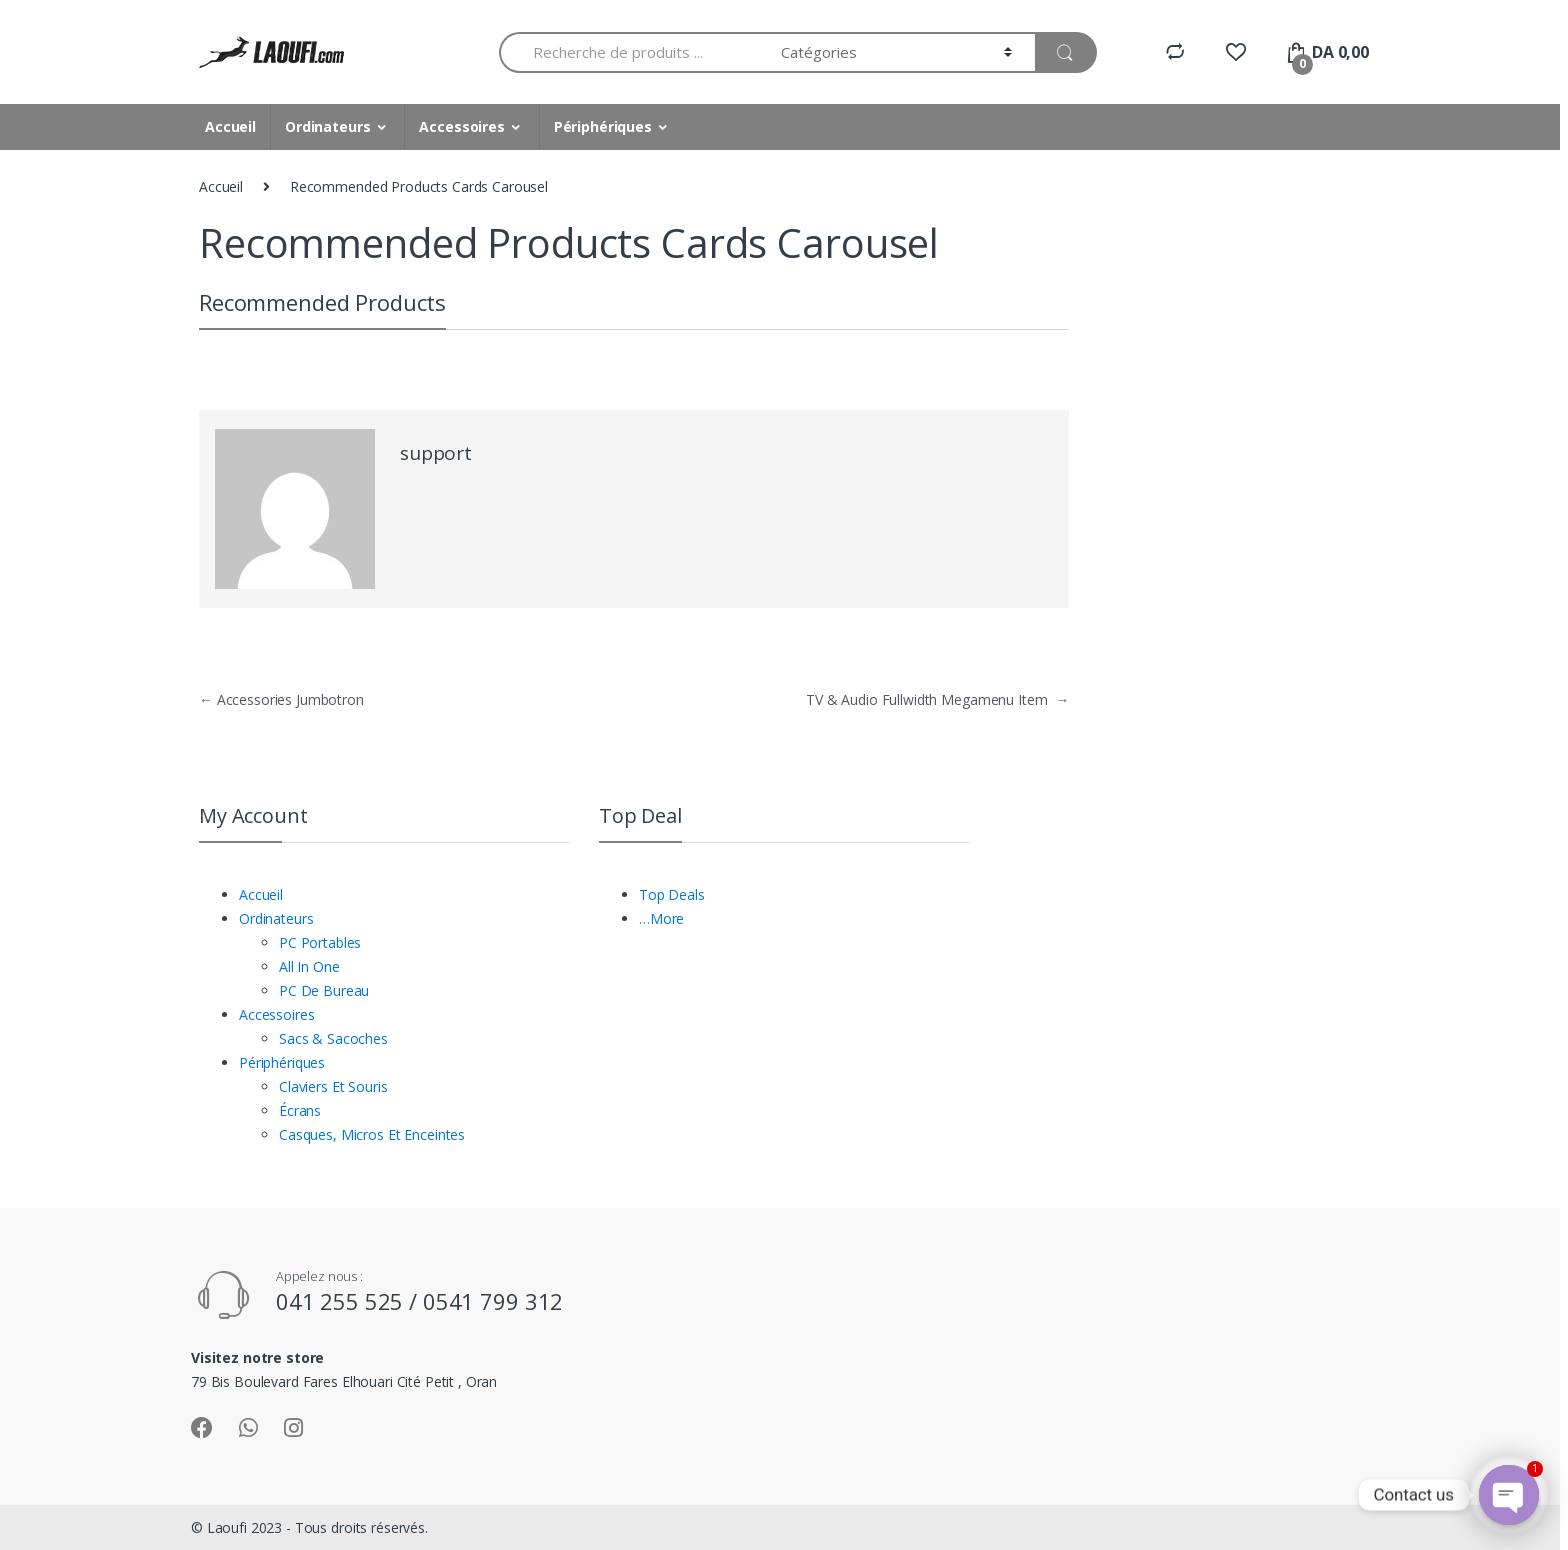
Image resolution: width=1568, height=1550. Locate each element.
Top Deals (672, 894)
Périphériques (603, 126)
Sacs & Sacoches (333, 1038)
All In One (309, 966)
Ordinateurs (327, 126)
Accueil (230, 126)
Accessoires (461, 126)
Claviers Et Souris (333, 1086)
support (436, 453)
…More (661, 918)
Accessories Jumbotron (281, 699)
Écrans (300, 1110)
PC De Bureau (324, 990)
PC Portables (320, 942)
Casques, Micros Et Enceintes (372, 1134)
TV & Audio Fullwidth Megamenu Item (937, 699)
